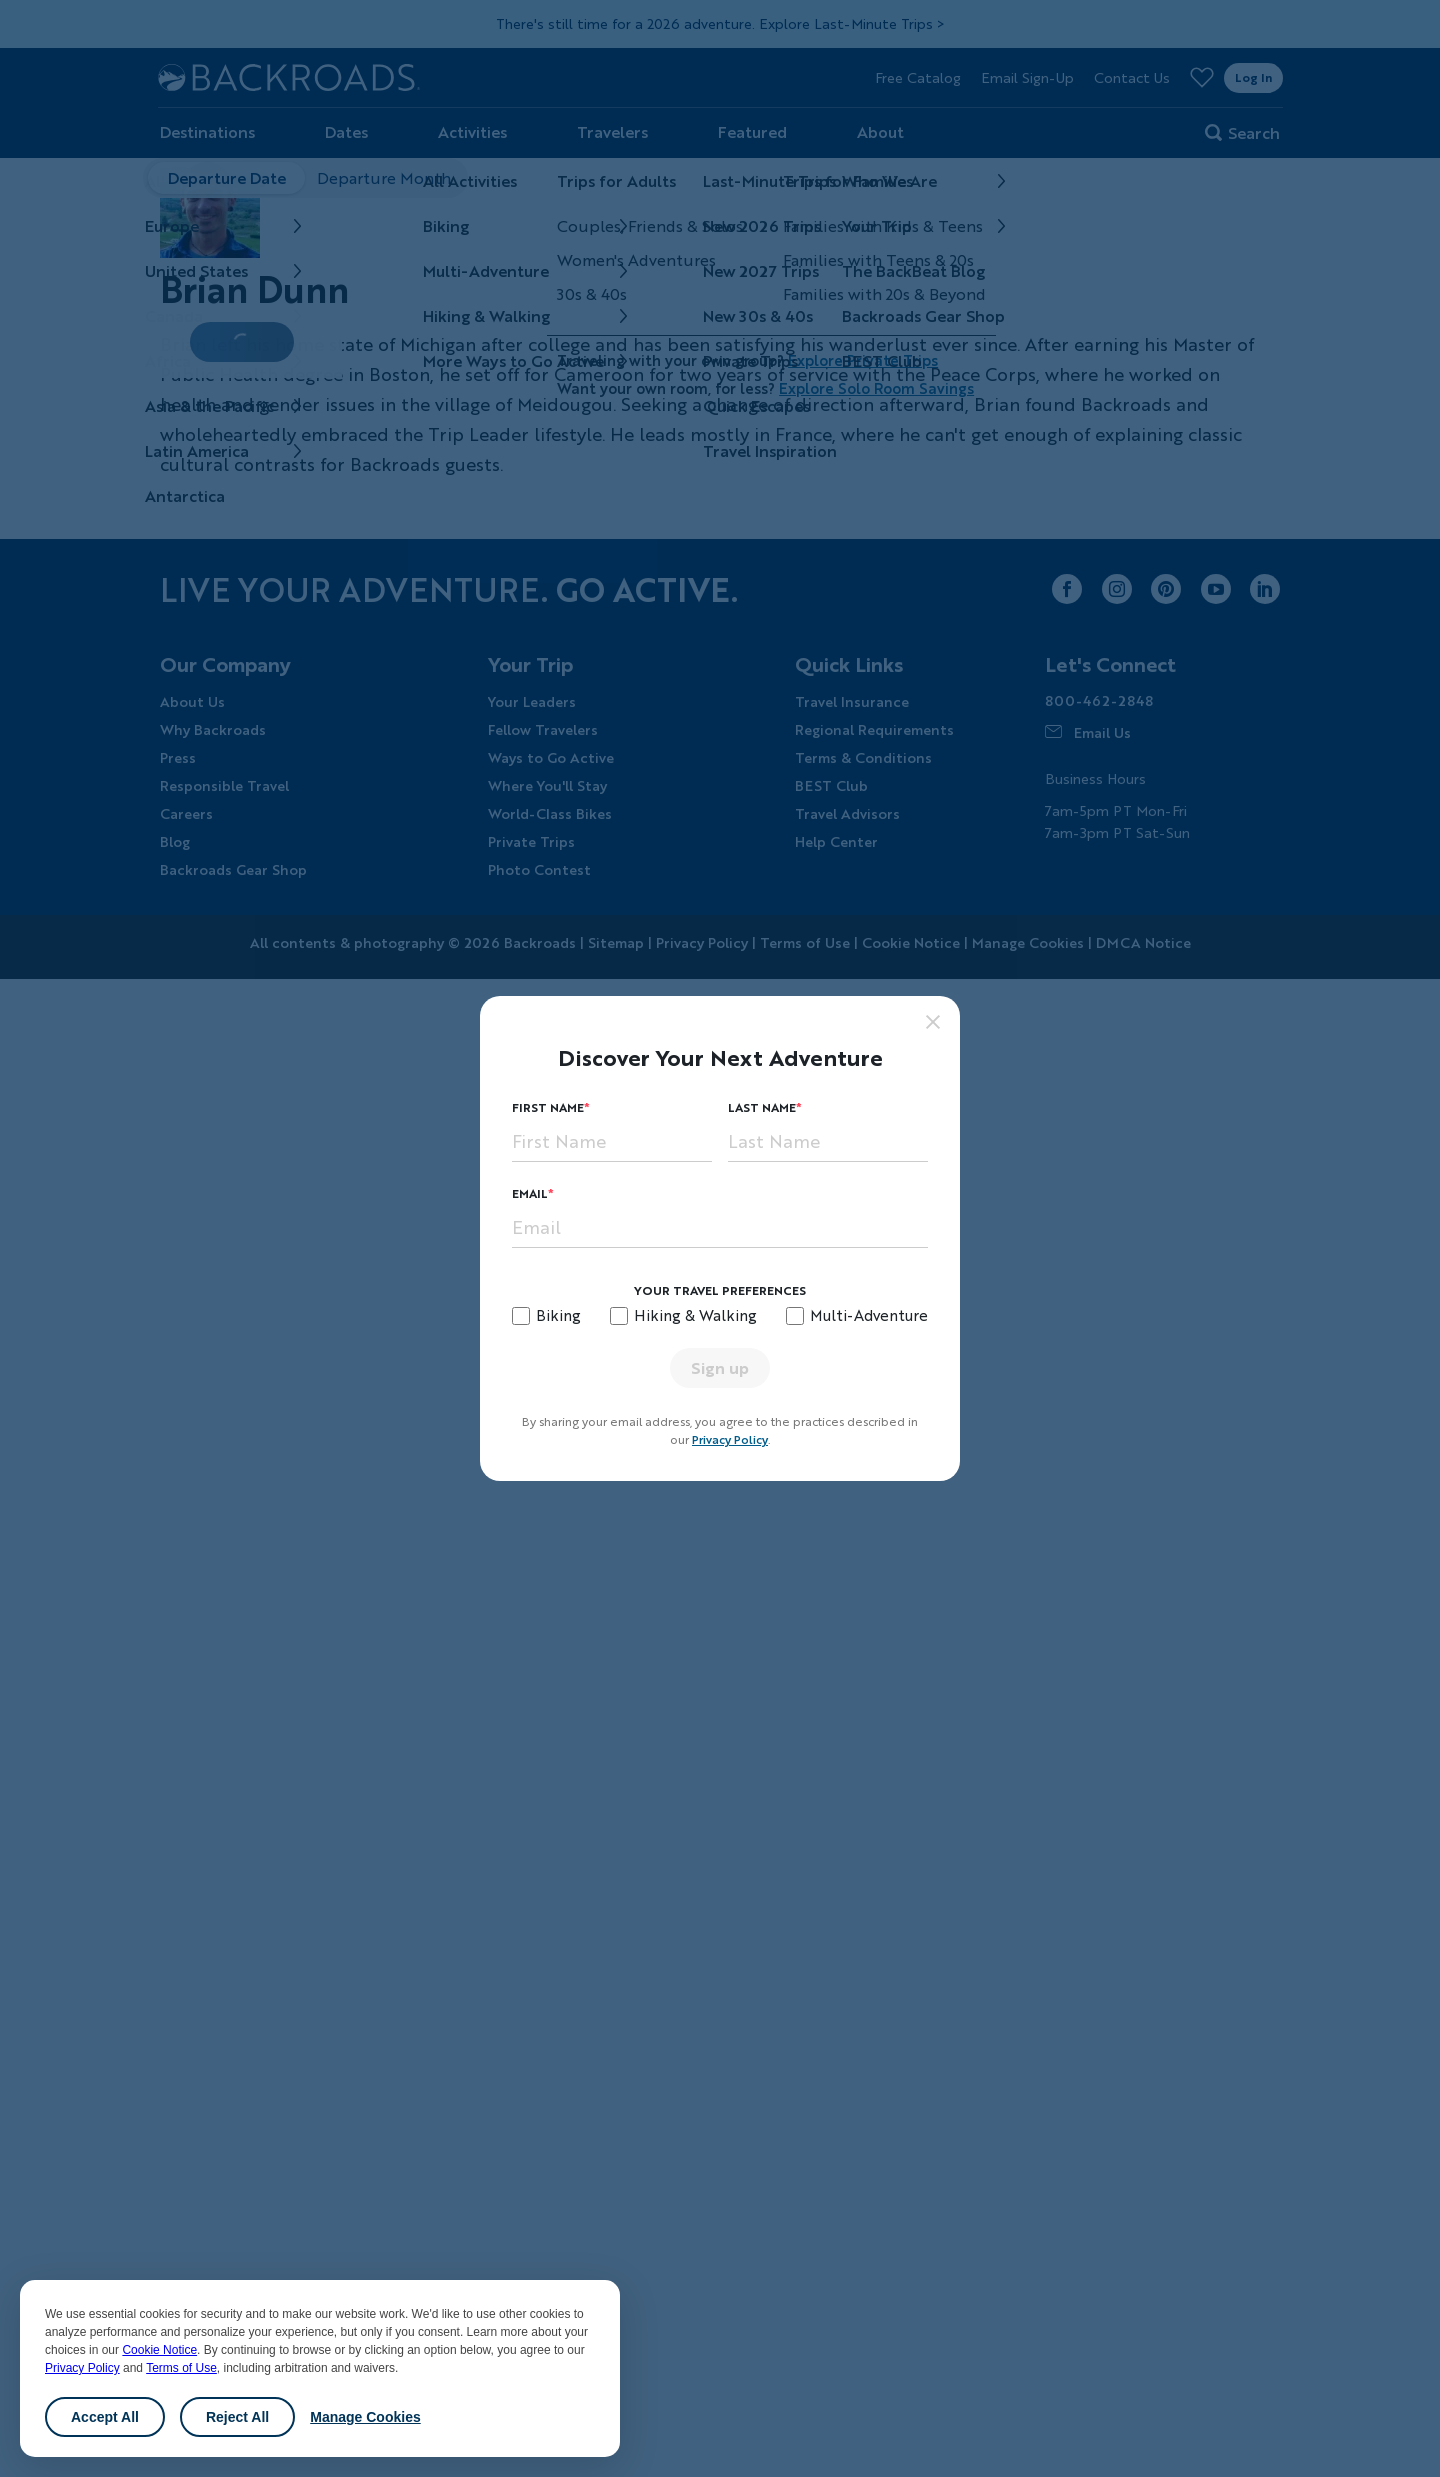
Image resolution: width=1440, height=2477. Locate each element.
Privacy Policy (82, 2368)
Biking (558, 1315)
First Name (548, 1107)
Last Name (762, 1107)
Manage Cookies (365, 2417)
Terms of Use (181, 2368)
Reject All (237, 2417)
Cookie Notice (159, 2350)
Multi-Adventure (869, 1315)
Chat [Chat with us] (1361, 2430)
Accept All (105, 2417)
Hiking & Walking (695, 1315)
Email (530, 1193)
